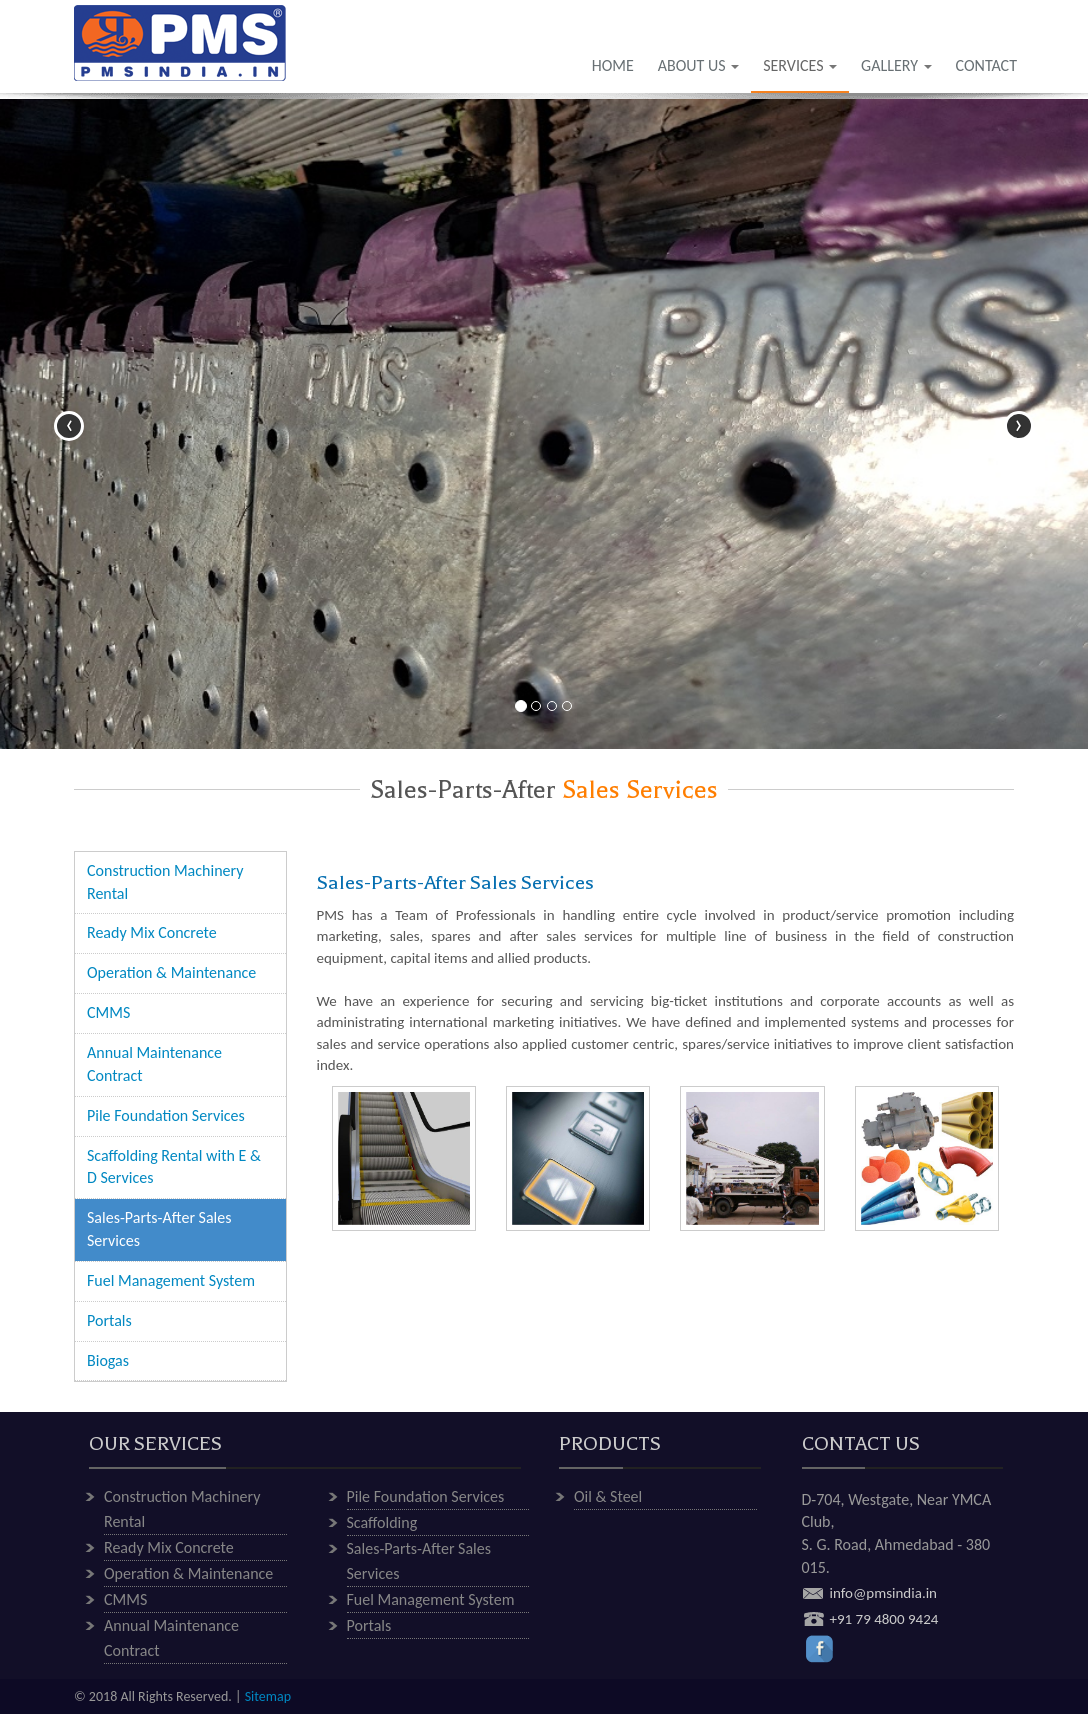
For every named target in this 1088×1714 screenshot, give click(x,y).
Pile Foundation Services (166, 1115)
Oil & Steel (608, 1496)
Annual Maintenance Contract (154, 1064)
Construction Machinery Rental (165, 882)
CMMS (108, 1012)
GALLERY (896, 65)
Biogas (108, 1360)
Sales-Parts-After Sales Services (159, 1229)
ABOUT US (698, 65)
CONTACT (986, 65)
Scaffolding (382, 1522)
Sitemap (268, 1696)
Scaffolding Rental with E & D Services (174, 1167)
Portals (109, 1320)
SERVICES (800, 65)
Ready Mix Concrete (152, 932)
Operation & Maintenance (171, 972)
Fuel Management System (171, 1280)
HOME (613, 65)
